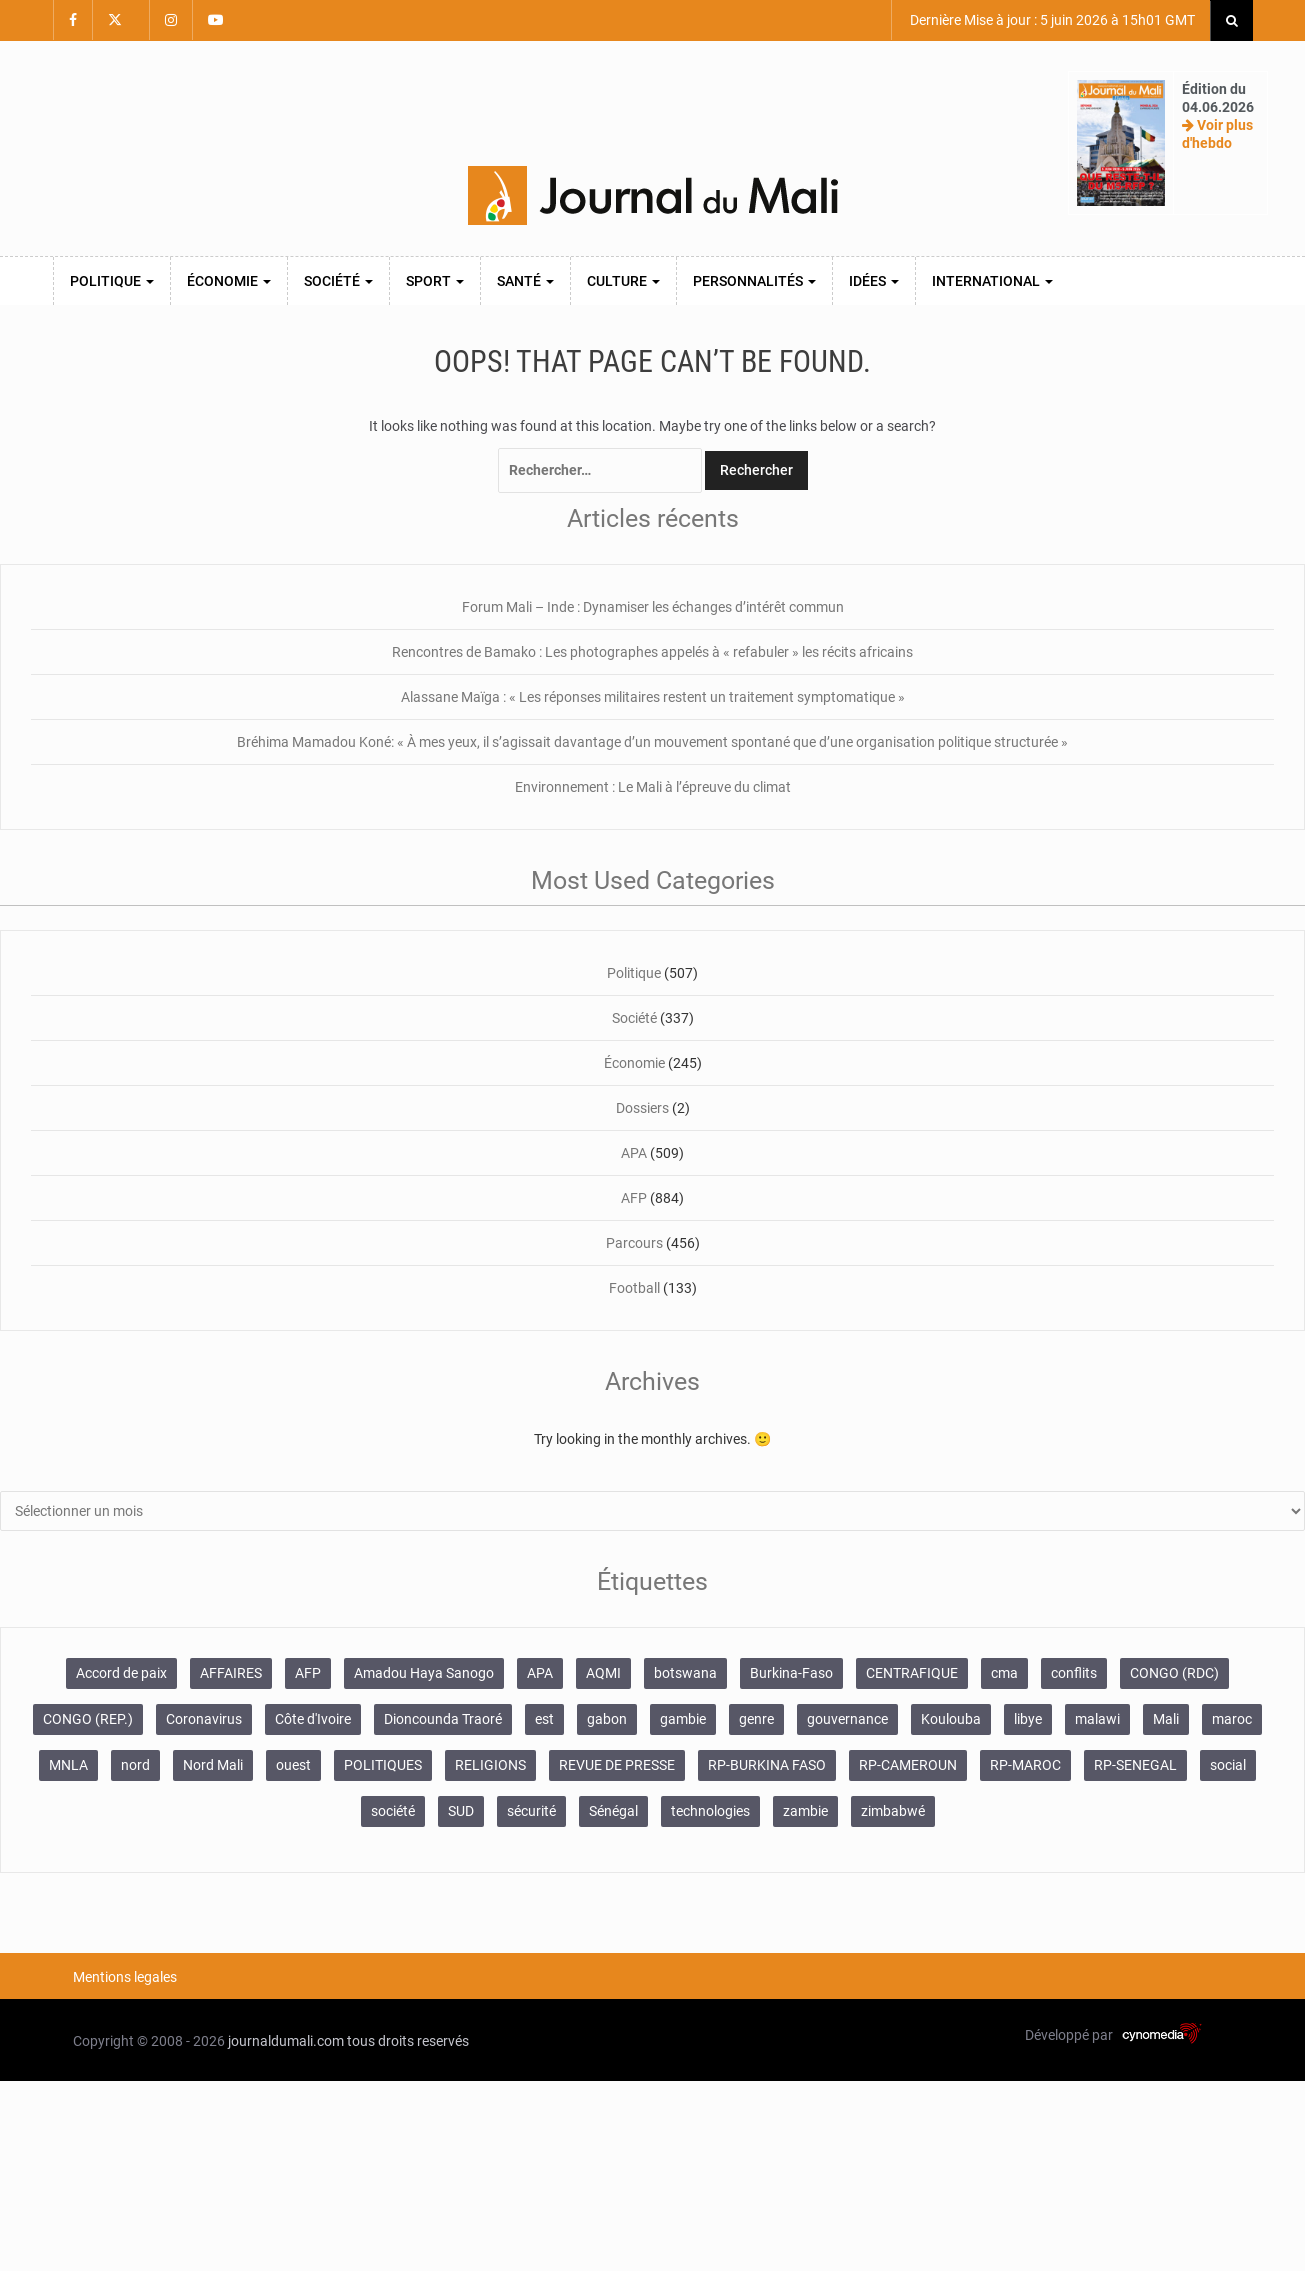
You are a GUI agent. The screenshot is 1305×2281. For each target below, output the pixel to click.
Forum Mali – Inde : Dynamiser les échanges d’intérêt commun (653, 607)
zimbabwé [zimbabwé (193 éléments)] (893, 1811)
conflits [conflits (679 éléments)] (1074, 1673)
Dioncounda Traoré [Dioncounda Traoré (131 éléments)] (443, 1719)
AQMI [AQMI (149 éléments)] (603, 1673)
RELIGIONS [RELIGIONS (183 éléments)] (490, 1765)
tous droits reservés (408, 2041)
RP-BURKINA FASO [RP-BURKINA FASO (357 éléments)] (767, 1765)
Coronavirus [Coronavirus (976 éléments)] (204, 1719)
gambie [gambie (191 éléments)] (683, 1719)
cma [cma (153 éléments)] (1004, 1673)
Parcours (634, 1243)
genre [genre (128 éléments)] (756, 1719)
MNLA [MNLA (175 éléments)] (68, 1765)
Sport (435, 281)
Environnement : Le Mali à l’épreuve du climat (653, 787)
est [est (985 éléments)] (544, 1719)
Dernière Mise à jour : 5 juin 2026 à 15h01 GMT (1051, 20)
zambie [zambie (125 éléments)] (805, 1811)
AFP (634, 1198)
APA (634, 1153)
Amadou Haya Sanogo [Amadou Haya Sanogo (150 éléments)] (424, 1673)
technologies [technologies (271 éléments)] (710, 1811)
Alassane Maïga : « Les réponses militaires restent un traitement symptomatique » (653, 697)
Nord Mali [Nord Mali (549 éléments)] (213, 1765)
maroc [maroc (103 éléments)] (1232, 1719)
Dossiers (642, 1108)
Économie (229, 281)
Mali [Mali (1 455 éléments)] (1166, 1719)
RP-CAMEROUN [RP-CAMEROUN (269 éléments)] (908, 1765)
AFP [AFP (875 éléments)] (308, 1673)
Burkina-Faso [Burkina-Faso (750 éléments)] (791, 1673)
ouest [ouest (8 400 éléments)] (293, 1765)
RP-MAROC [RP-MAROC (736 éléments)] (1025, 1765)
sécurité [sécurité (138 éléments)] (531, 1811)
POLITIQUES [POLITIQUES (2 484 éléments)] (383, 1765)
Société (338, 281)
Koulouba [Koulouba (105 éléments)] (951, 1719)
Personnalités (754, 281)
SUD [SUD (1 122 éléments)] (461, 1811)
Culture (623, 281)
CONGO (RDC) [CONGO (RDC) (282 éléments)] (1174, 1673)
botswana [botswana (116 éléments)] (685, 1673)
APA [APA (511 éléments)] (540, 1673)
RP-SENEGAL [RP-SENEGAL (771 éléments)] (1135, 1765)
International (992, 281)
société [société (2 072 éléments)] (393, 1811)
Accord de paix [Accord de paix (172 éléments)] (121, 1673)
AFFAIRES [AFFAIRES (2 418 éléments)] (231, 1673)
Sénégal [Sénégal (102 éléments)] (613, 1811)
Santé (525, 281)
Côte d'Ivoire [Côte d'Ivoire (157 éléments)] (313, 1719)
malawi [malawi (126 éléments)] (1097, 1719)
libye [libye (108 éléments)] (1028, 1719)
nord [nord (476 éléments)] (135, 1765)
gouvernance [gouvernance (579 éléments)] (847, 1719)
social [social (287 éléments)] (1228, 1765)
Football (634, 1288)
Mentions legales (125, 1977)
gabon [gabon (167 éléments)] (607, 1719)
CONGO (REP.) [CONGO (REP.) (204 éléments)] (88, 1719)
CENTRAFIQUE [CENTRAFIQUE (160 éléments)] (912, 1673)
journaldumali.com (286, 2041)
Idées (874, 281)
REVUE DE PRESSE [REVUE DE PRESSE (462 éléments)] (617, 1765)
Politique (112, 281)
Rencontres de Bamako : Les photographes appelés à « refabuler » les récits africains (652, 652)
